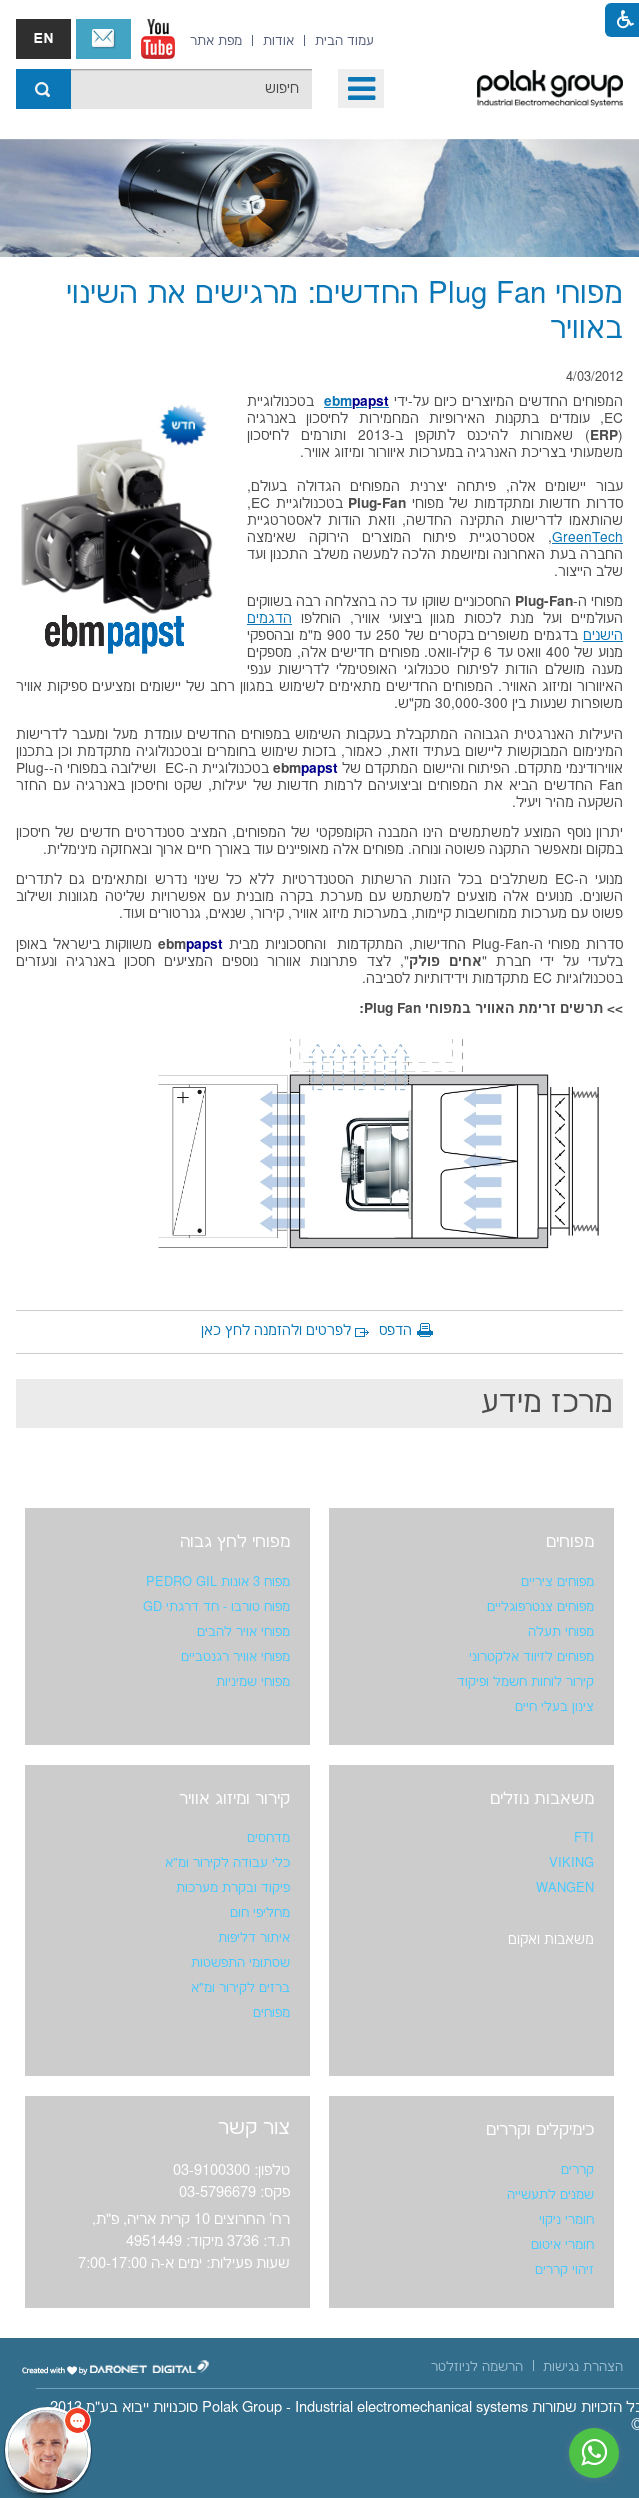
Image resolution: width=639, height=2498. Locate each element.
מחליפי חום (260, 1913)
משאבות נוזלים (542, 1799)
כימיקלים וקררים (540, 2130)
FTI (584, 1838)
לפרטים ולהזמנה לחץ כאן (276, 1331)
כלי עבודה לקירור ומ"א (227, 1863)
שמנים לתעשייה (550, 2195)
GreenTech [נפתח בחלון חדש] (587, 538)
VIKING (571, 1863)
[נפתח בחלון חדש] (158, 39)
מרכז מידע (547, 1403)
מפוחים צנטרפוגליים (540, 1607)
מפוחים (570, 1542)
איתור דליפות (254, 1938)
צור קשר (103, 39)
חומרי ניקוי (566, 2220)
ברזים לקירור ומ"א (240, 1988)
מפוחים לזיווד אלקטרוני (531, 1657)
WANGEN (565, 1888)
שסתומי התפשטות (240, 1963)
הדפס (395, 1331)
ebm (356, 402)
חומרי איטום (562, 2245)
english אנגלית (43, 39)
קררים (577, 2170)
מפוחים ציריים (557, 1582)
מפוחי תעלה (561, 1632)
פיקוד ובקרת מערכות (233, 1888)
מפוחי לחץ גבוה (235, 1542)
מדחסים (268, 1838)
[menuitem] (344, 41)
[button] (361, 88)
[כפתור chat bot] (48, 2450)
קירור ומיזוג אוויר (234, 1799)
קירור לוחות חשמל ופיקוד (525, 1682)
